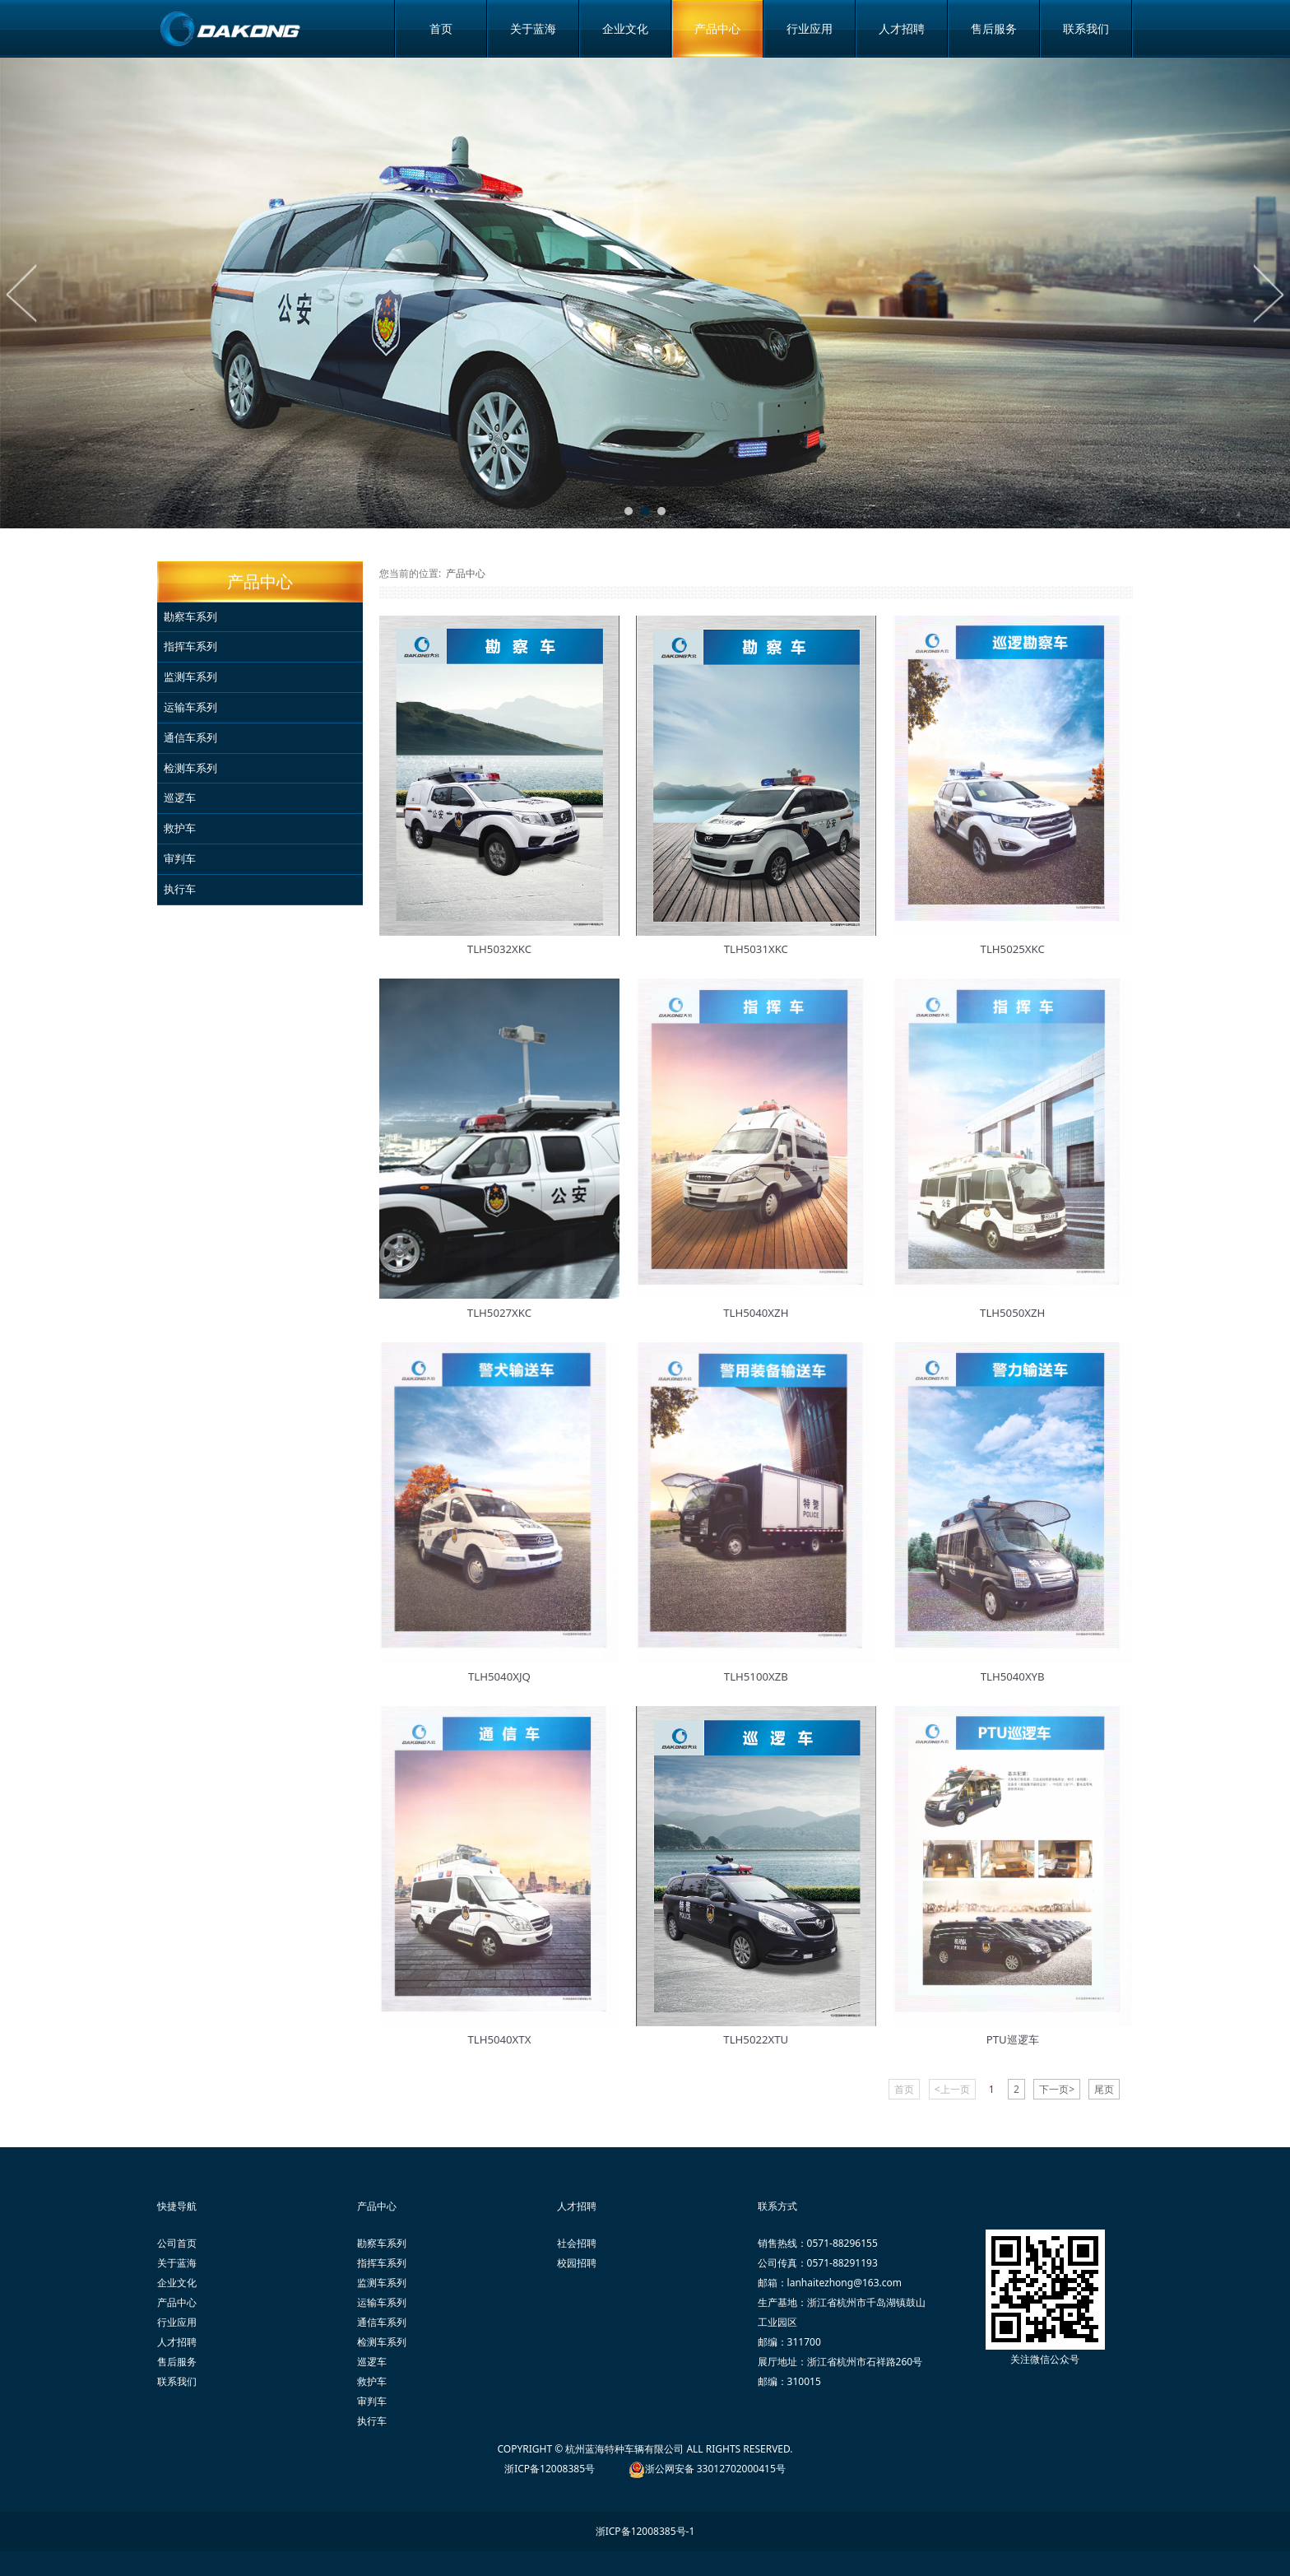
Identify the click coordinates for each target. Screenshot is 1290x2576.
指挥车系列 (190, 646)
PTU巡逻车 (1012, 2039)
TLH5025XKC (1013, 949)
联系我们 (1086, 28)
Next (1268, 293)
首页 (440, 28)
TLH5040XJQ (499, 1676)
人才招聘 (902, 28)
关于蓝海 (533, 28)
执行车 (180, 888)
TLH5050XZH (1012, 1312)
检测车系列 (190, 767)
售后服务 (994, 28)
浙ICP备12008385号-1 (645, 2531)
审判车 (180, 858)
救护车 (180, 828)
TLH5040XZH (755, 1312)
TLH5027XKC (499, 1312)
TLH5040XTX (499, 2039)
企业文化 (625, 28)
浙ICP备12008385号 (549, 2469)
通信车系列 (190, 737)
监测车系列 (190, 676)
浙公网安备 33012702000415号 (715, 2469)
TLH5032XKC (499, 949)
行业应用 (810, 28)
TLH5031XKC (756, 949)
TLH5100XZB (756, 1676)
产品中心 (717, 28)
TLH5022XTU (755, 2039)
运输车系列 (190, 707)
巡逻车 (180, 797)
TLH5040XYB (1013, 1676)
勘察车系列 (190, 616)
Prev (22, 293)
